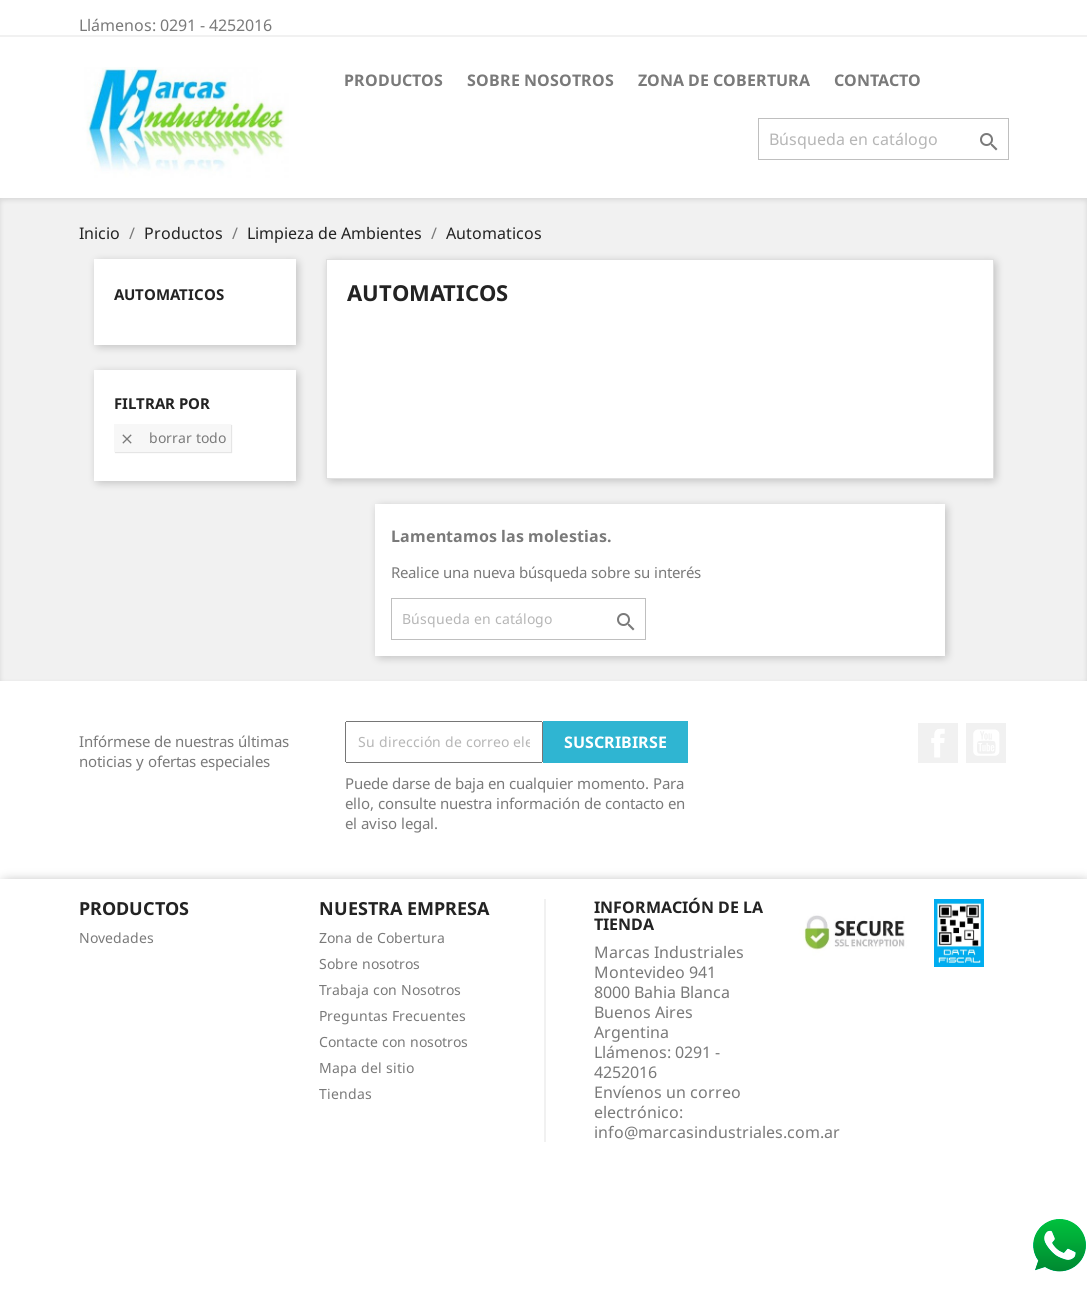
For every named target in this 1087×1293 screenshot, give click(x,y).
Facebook (938, 743)
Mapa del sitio (366, 1067)
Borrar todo (172, 437)
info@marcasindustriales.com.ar (717, 1132)
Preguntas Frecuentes (392, 1015)
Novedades (116, 937)
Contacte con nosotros (393, 1041)
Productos (393, 80)
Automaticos (169, 294)
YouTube (986, 743)
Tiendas (345, 1093)
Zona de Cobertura (724, 80)
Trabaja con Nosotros (390, 989)
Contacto (877, 80)
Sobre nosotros (540, 80)
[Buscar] (883, 139)
